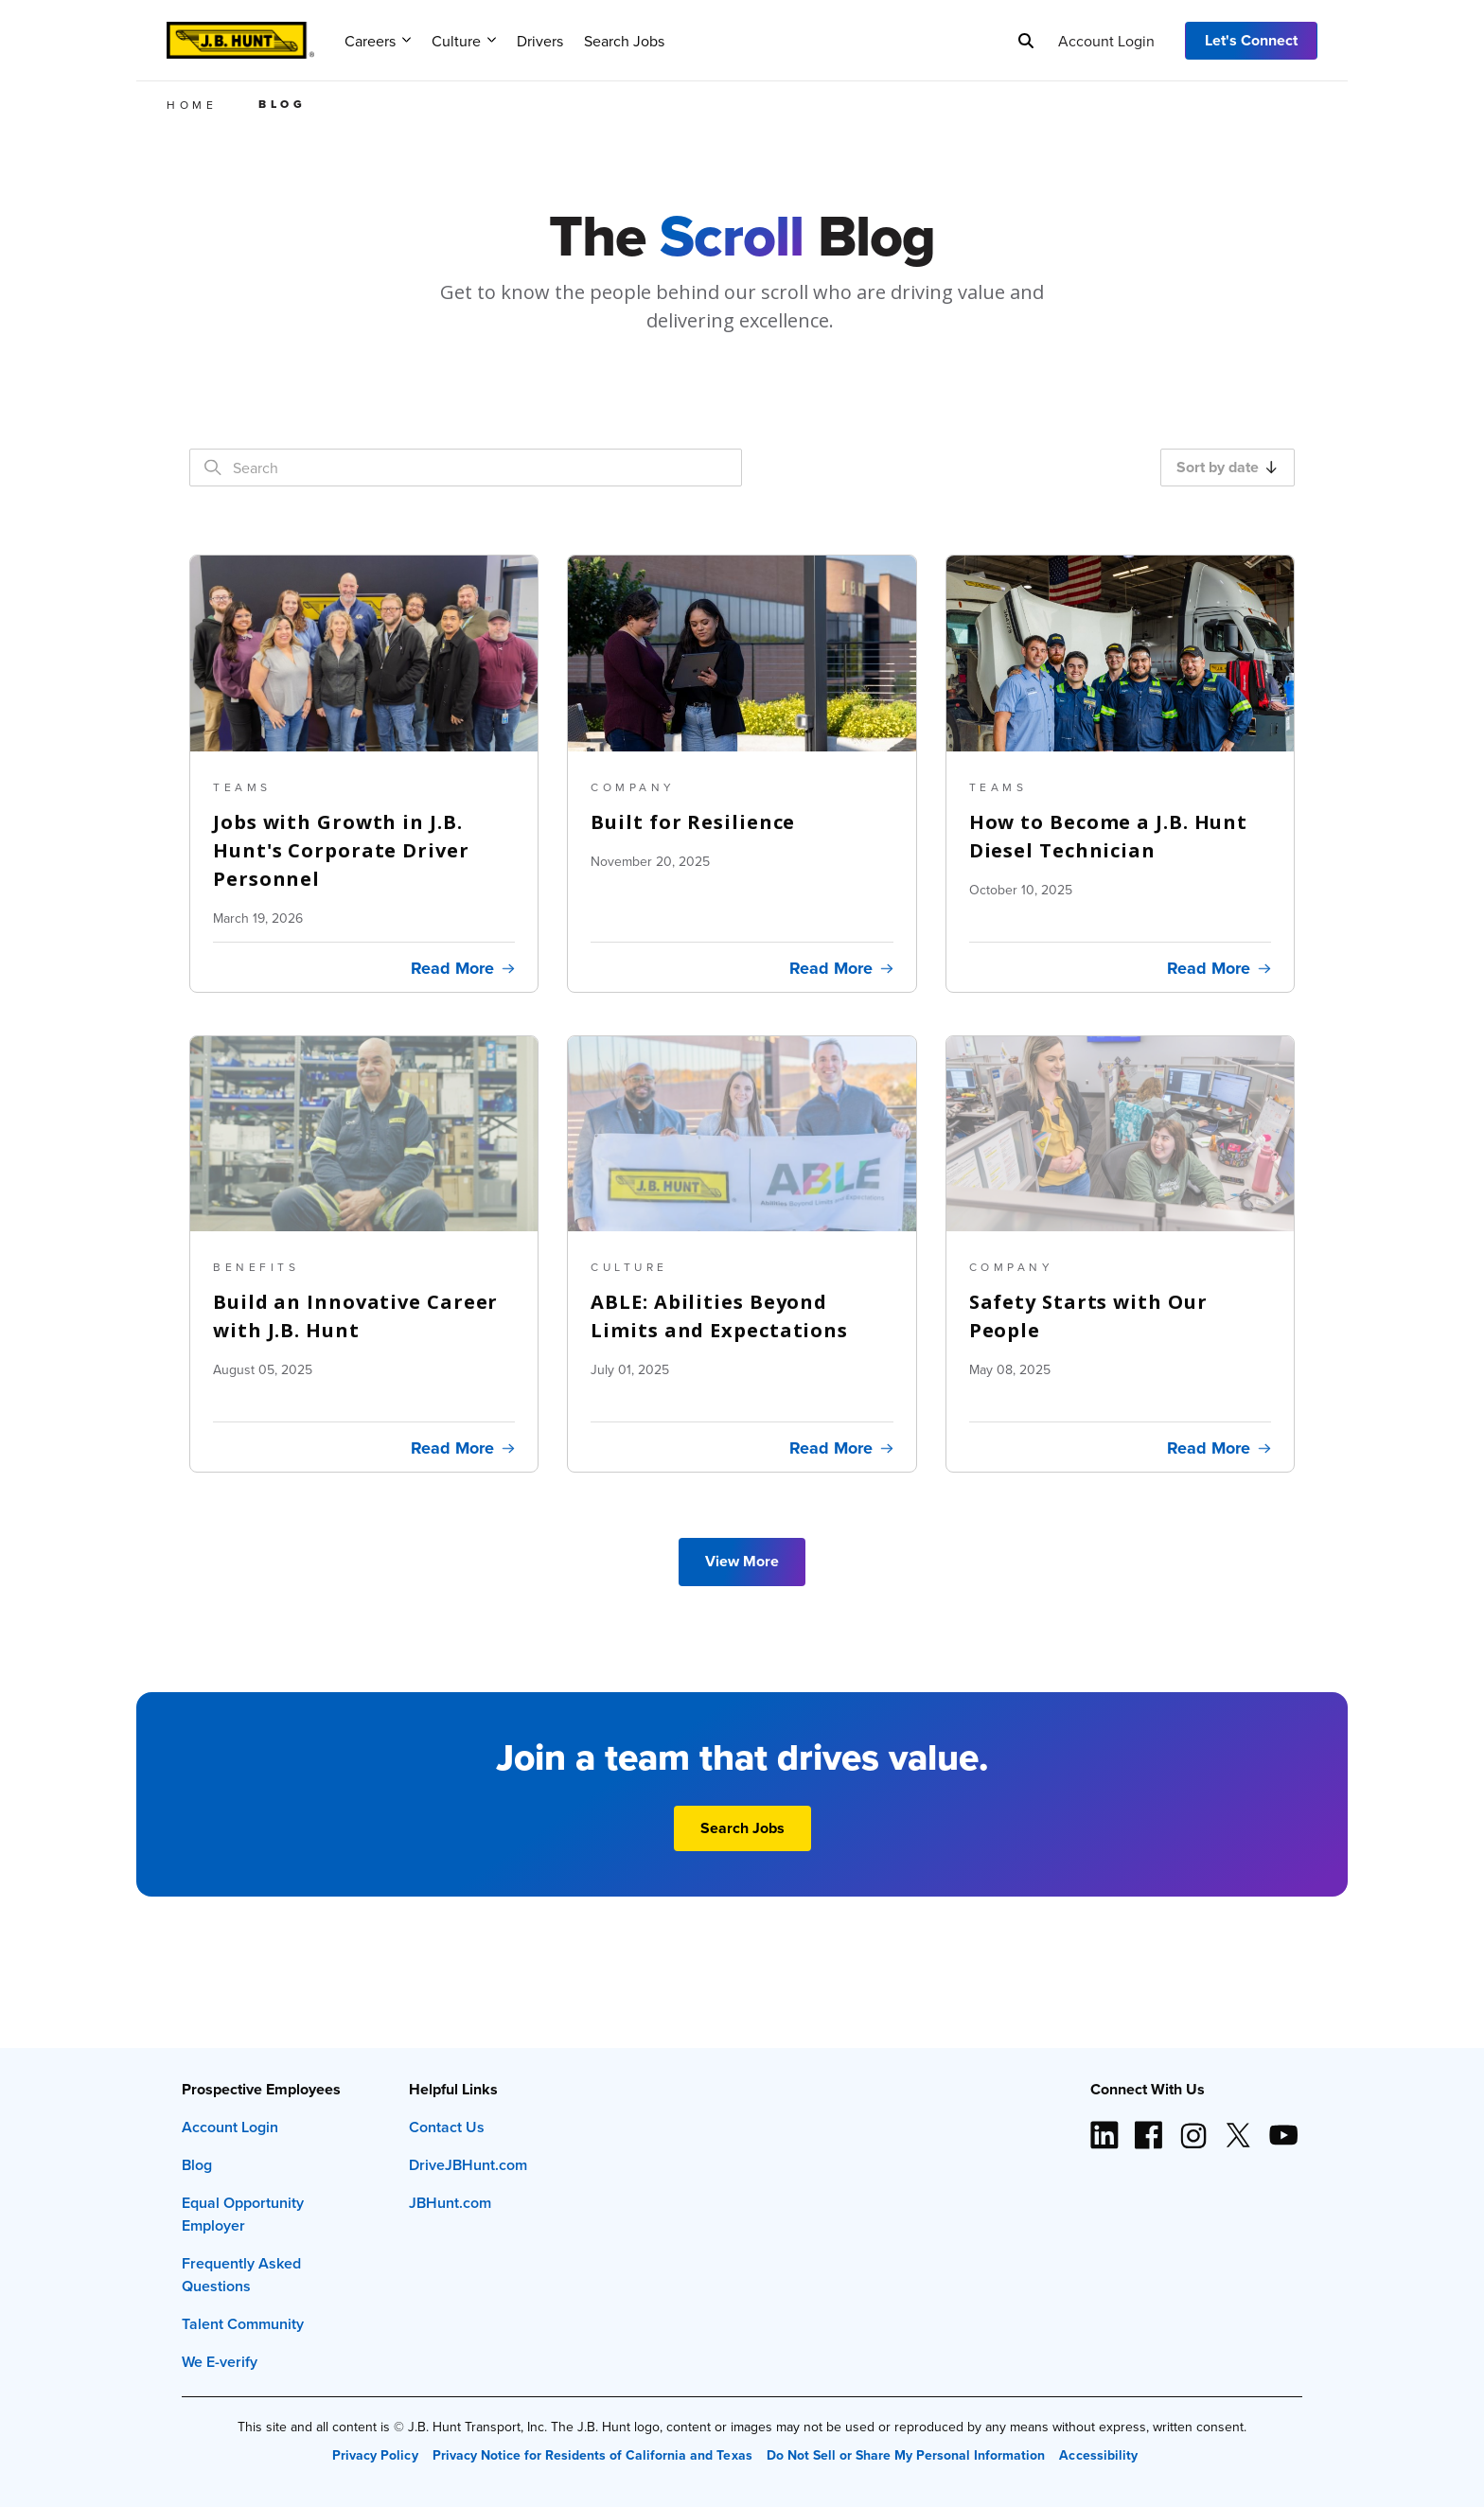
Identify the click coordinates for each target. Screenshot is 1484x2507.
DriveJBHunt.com (468, 2165)
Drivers (540, 40)
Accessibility (1098, 2455)
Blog (197, 2165)
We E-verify (219, 2362)
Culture (464, 40)
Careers (377, 40)
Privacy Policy (374, 2455)
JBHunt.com (450, 2203)
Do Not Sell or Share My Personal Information (906, 2455)
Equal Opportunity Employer (243, 2214)
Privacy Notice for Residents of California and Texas (592, 2455)
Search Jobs (624, 40)
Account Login (1106, 40)
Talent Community (243, 2324)
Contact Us (447, 2127)
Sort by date (1226, 467)
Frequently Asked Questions (241, 2274)
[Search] (1026, 41)
